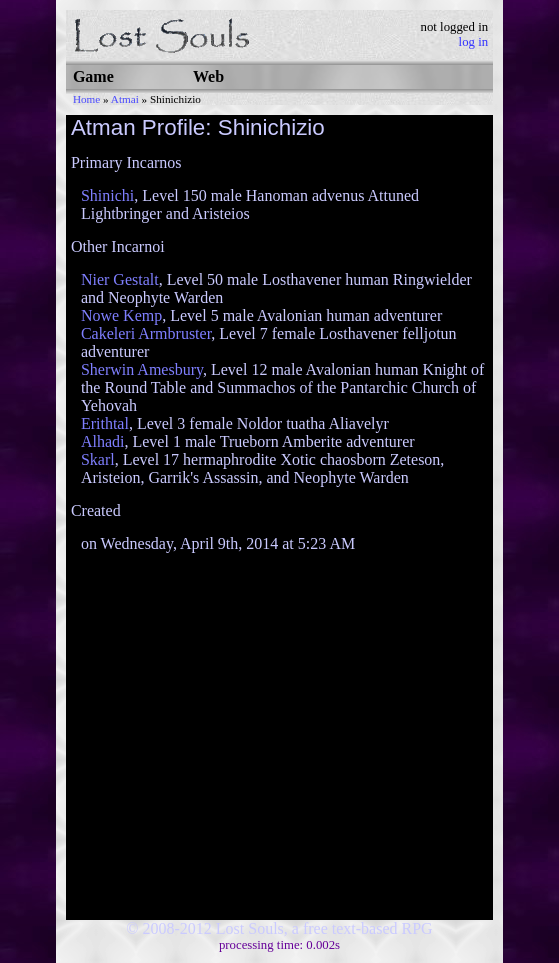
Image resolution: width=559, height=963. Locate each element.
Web (208, 76)
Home (86, 99)
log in (474, 42)
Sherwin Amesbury (142, 369)
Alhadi (103, 441)
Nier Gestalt (120, 279)
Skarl (98, 459)
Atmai (125, 99)
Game (93, 76)
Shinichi (107, 195)
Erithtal (105, 423)
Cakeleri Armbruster (146, 333)
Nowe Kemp (121, 315)
